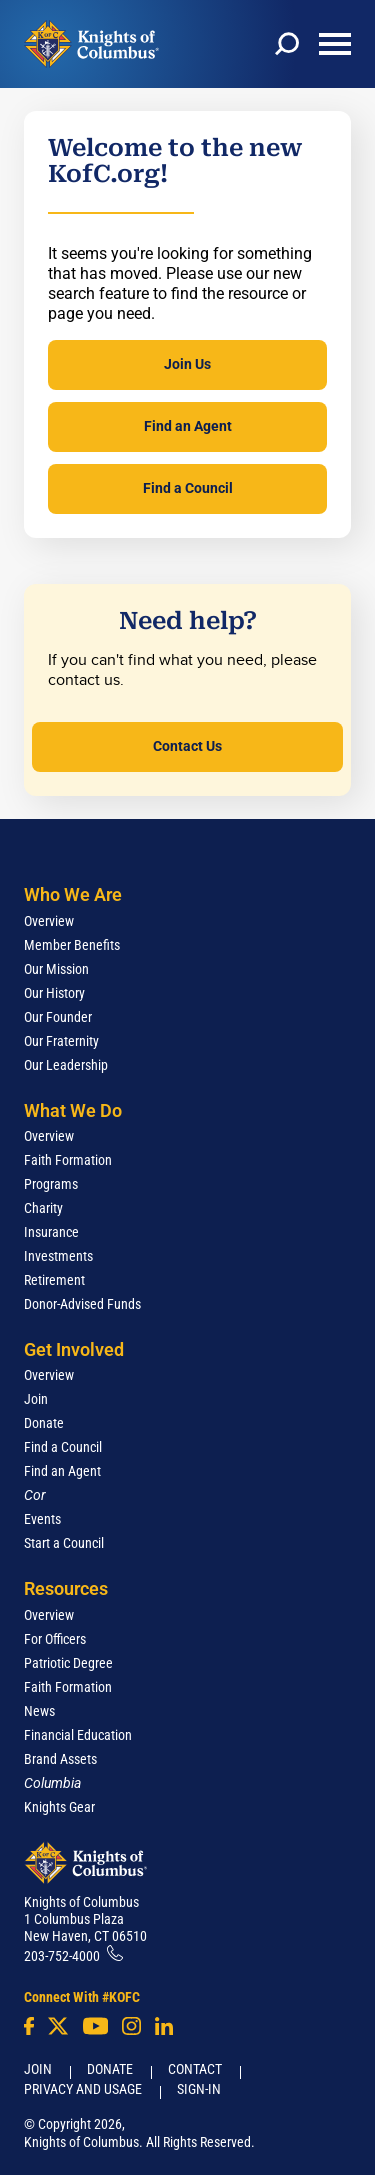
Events (42, 1519)
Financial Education (78, 1735)
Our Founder (58, 1017)
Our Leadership (66, 1065)
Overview (49, 921)
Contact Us (187, 746)
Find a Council (188, 488)
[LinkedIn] (164, 2026)
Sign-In (199, 2089)
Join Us (187, 364)
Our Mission (56, 969)
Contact (195, 2069)
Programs (51, 1184)
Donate (44, 1423)
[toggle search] (287, 44)
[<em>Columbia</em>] (60, 1783)
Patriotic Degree (68, 1663)
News (39, 1711)
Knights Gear (59, 1807)
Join (36, 1399)
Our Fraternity (61, 1041)
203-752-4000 (62, 1956)
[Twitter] (58, 2026)
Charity (43, 1208)
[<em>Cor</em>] (35, 1495)
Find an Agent (188, 426)
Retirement (54, 1280)
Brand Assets (60, 1759)
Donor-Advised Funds (82, 1304)
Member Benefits (72, 945)
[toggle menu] (335, 44)
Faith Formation (68, 1160)
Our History (54, 993)
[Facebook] (29, 2026)
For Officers (55, 1639)
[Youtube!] (95, 2026)
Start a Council (64, 1543)
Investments (58, 1256)
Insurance (51, 1232)
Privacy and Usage (83, 2089)
